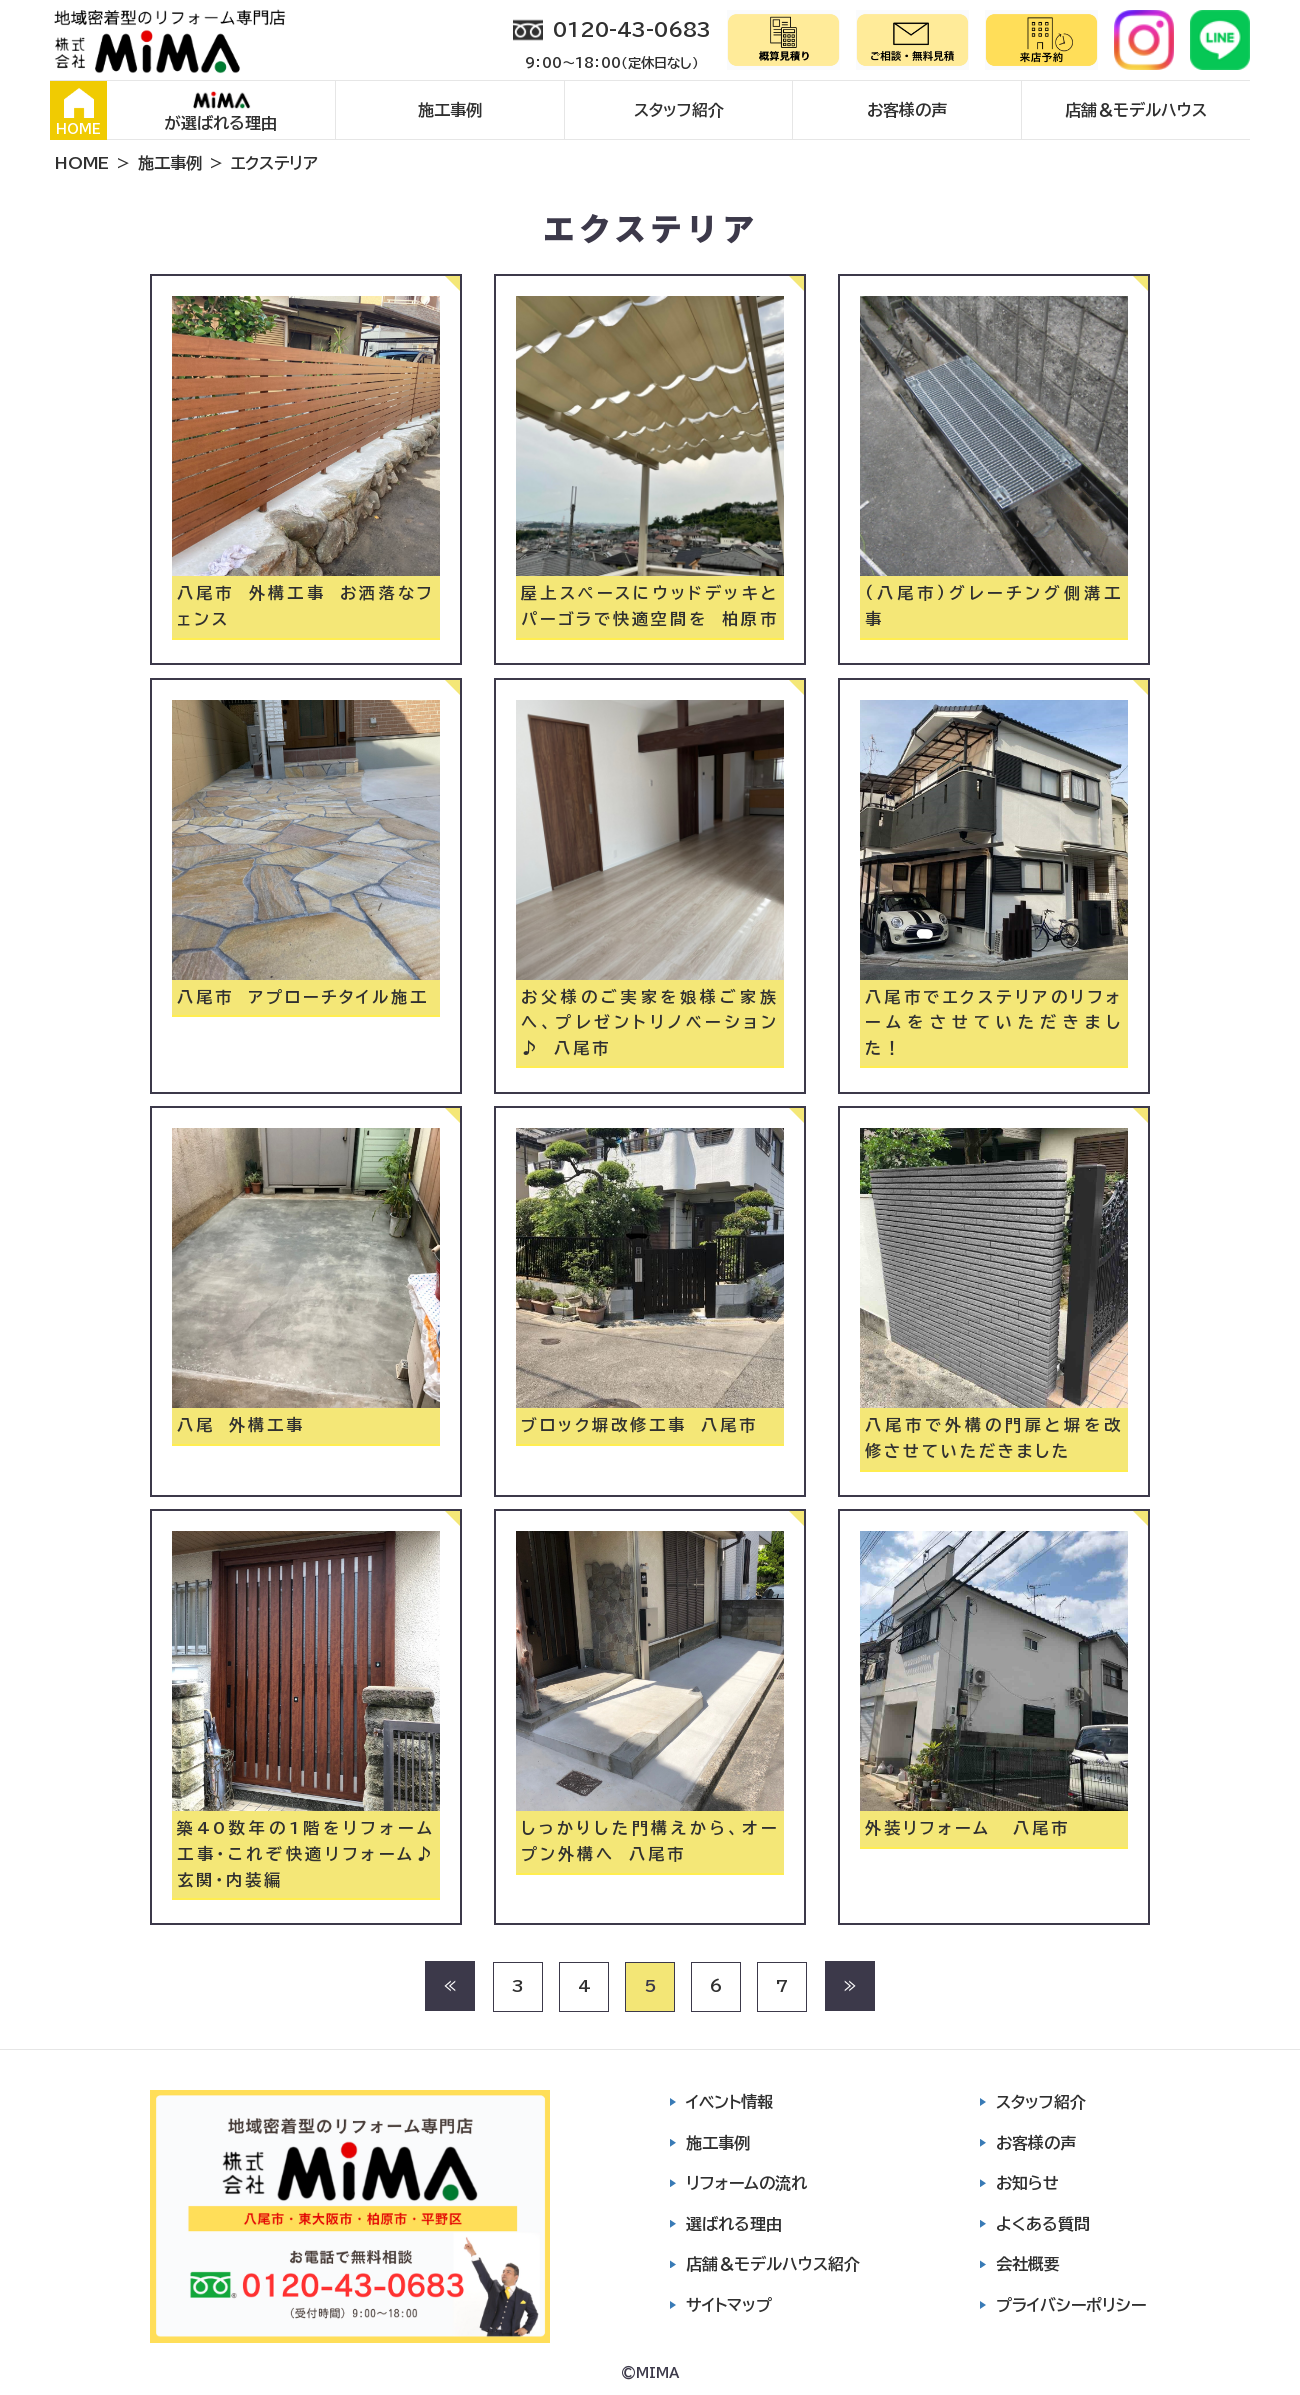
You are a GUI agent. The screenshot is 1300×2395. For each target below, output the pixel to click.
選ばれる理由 (734, 2224)
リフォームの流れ (746, 2183)
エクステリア (274, 163)
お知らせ (1027, 2183)
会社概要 (1028, 2264)
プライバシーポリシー (1071, 2305)
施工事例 (450, 110)
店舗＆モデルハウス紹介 (773, 2264)
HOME (78, 112)
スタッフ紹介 (679, 110)
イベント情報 (729, 2102)
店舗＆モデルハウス (1136, 110)
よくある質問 (1043, 2224)
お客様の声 (907, 110)
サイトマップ (729, 2305)
